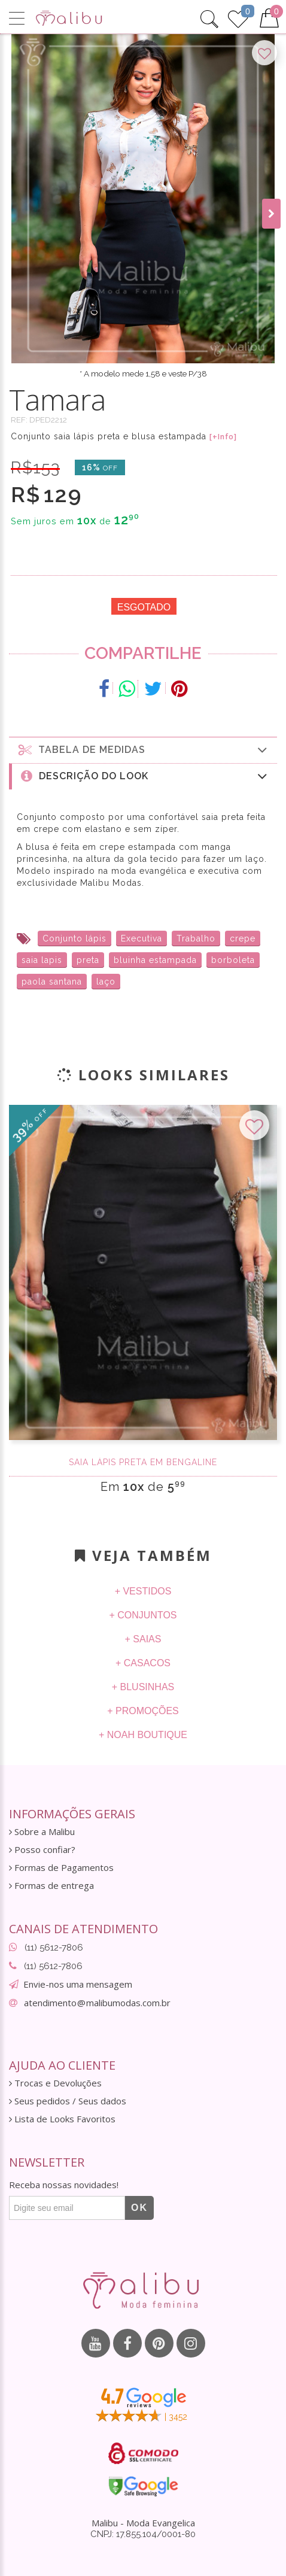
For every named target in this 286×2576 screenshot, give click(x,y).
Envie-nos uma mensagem (77, 1984)
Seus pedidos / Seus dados (67, 2101)
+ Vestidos (143, 1591)
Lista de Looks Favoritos (62, 2119)
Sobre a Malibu (42, 1831)
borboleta (233, 960)
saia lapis (42, 960)
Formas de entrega (51, 1885)
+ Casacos (143, 1663)
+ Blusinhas (143, 1687)
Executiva (141, 938)
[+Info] (223, 437)
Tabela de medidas (143, 750)
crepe (242, 938)
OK (139, 2208)
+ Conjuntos (143, 1615)
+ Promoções (143, 1711)
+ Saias (143, 1639)
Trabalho (196, 938)
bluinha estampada (155, 960)
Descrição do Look (144, 776)
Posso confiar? (42, 1849)
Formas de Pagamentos (61, 1867)
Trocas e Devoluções (55, 2083)
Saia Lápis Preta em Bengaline (143, 1462)
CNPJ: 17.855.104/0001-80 (143, 2534)
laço (105, 981)
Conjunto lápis (74, 938)
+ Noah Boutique (143, 1735)
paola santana (52, 981)
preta (88, 960)
